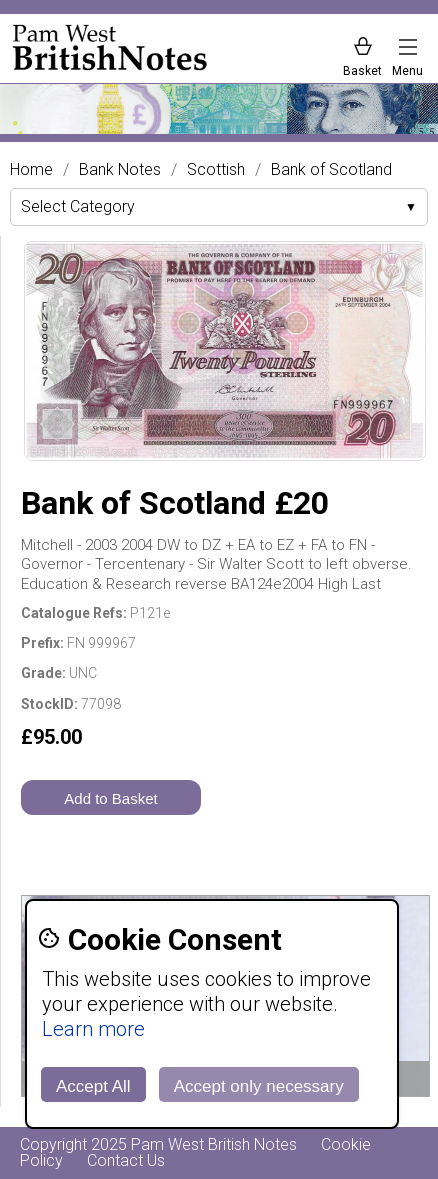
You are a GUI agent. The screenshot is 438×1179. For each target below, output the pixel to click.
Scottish (216, 170)
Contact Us (126, 1160)
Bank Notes (120, 170)
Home (31, 170)
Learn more (93, 1029)
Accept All (93, 1086)
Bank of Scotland (331, 170)
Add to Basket (110, 798)
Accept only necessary (259, 1086)
